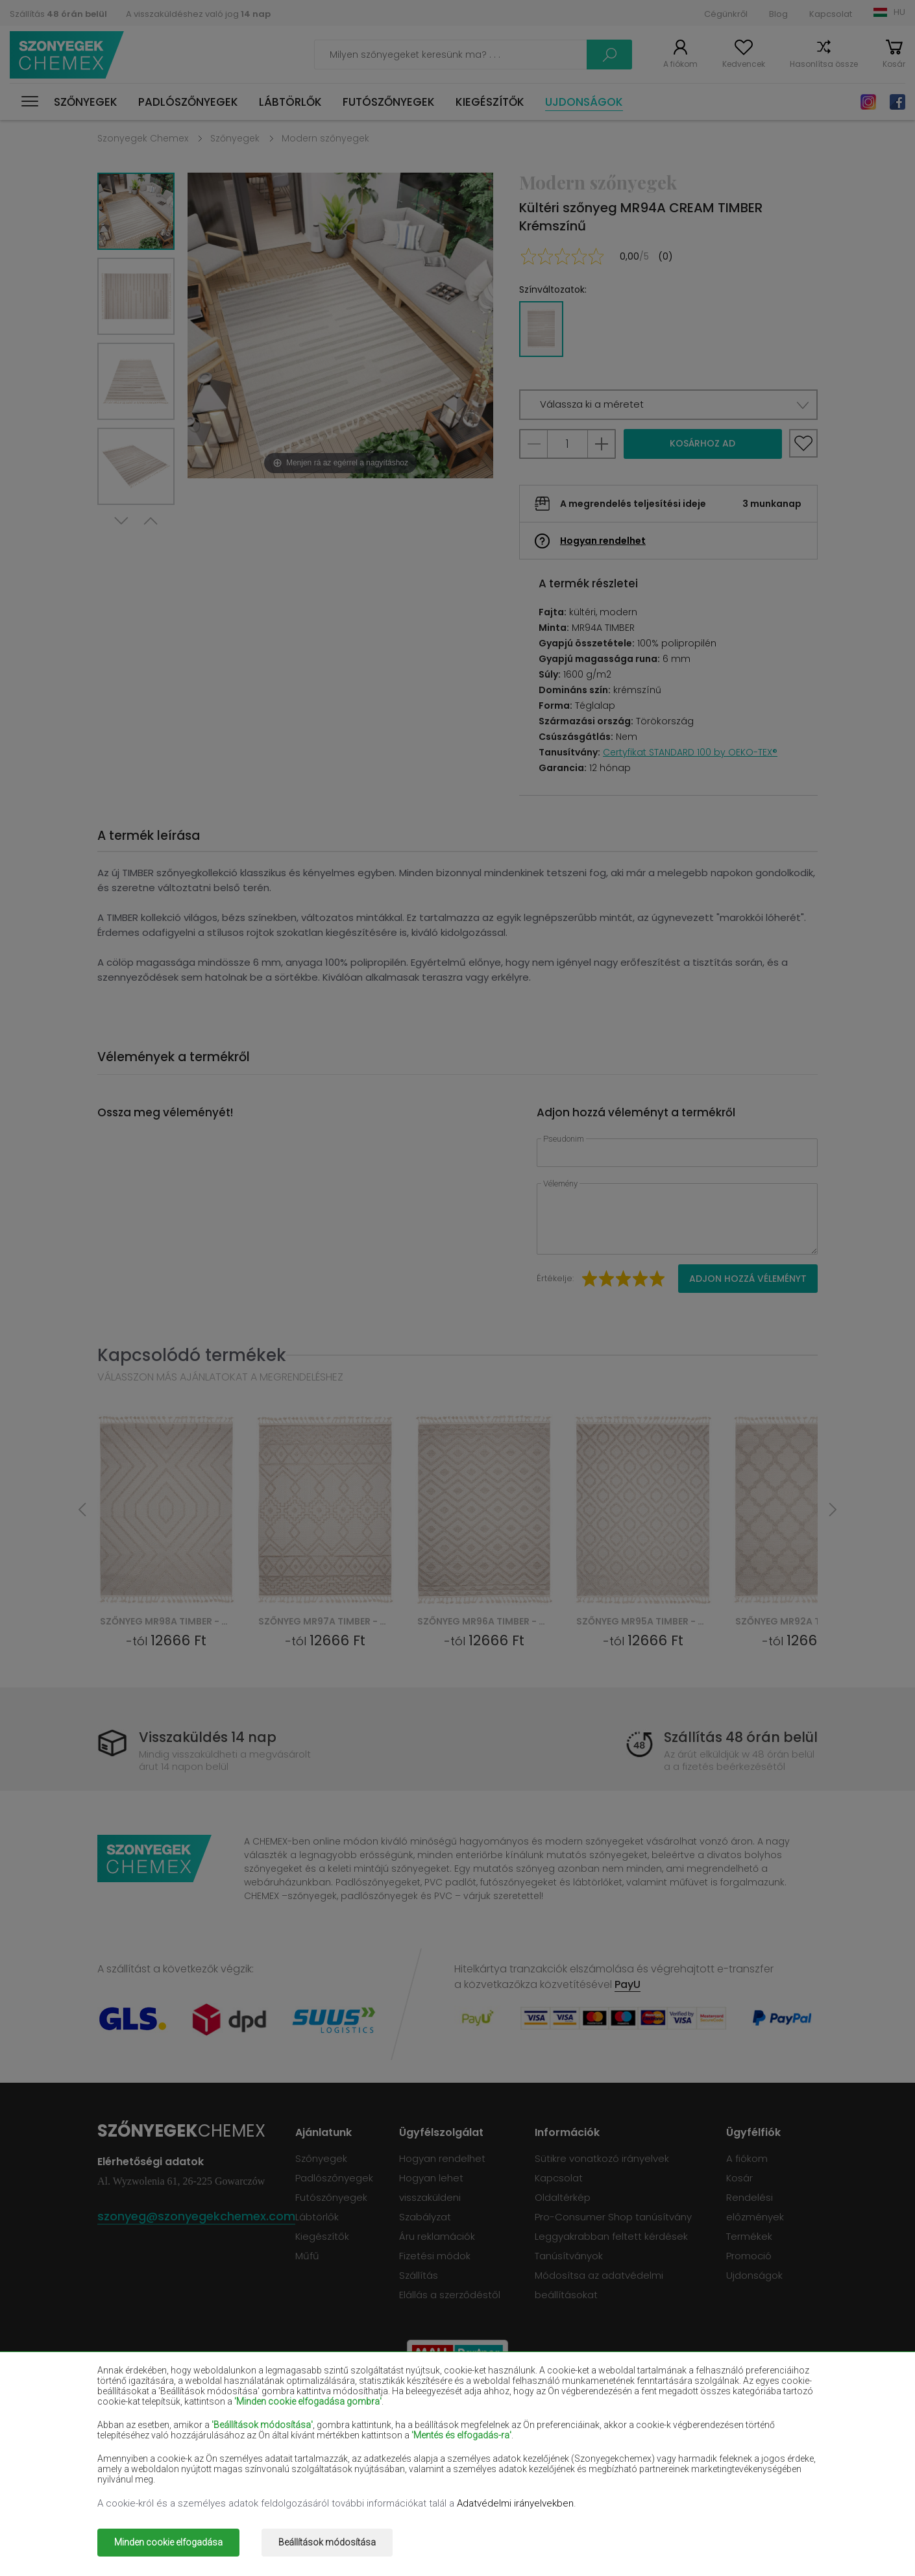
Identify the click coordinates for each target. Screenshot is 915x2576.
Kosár (894, 63)
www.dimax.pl (784, 2533)
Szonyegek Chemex (142, 138)
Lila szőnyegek (417, 2442)
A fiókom (680, 63)
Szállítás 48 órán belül (741, 1737)
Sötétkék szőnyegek (575, 2423)
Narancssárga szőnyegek (297, 2461)
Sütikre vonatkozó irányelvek (602, 2158)
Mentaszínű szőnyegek (725, 2442)
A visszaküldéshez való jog (198, 14)
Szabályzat (425, 2217)
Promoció (749, 2256)
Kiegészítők (490, 102)
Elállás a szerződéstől (449, 2294)
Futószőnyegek (389, 102)
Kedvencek (743, 63)
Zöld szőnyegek (132, 2479)
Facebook (897, 102)
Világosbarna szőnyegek (728, 2423)
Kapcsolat (830, 14)
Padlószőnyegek (188, 102)
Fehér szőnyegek (279, 2404)
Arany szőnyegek (279, 2479)
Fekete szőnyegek (137, 2423)
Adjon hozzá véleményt (748, 1278)
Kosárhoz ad (702, 443)
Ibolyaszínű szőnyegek (435, 2423)
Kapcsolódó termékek (191, 1355)
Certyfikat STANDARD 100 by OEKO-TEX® (690, 752)
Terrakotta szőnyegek (723, 2461)
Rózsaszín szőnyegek (432, 2461)
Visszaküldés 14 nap (207, 1737)
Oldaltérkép (563, 2197)
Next (121, 520)
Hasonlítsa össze (824, 63)
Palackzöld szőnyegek (723, 2404)
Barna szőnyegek (423, 2404)
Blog (778, 14)
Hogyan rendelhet (603, 540)
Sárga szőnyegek (568, 2442)
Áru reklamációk (437, 2236)
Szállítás (58, 14)
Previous (151, 520)
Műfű (307, 2256)
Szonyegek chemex (67, 55)
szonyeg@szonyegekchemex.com (196, 2216)
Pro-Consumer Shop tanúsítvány (613, 2217)
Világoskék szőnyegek (146, 2461)
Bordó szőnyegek (568, 2404)
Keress (609, 54)
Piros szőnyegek (277, 2423)
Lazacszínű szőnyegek (147, 2442)
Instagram (868, 102)
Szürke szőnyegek (569, 2461)
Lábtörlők (290, 102)
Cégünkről (726, 14)
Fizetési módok (434, 2256)
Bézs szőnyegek (132, 2404)
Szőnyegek (85, 102)
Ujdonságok (584, 102)
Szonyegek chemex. (222, 2533)
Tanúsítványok (569, 2256)
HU (899, 12)
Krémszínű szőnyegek (290, 2442)
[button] (668, 404)
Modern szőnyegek (325, 138)
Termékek (749, 2236)
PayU (627, 1984)
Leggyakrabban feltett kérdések (611, 2236)
